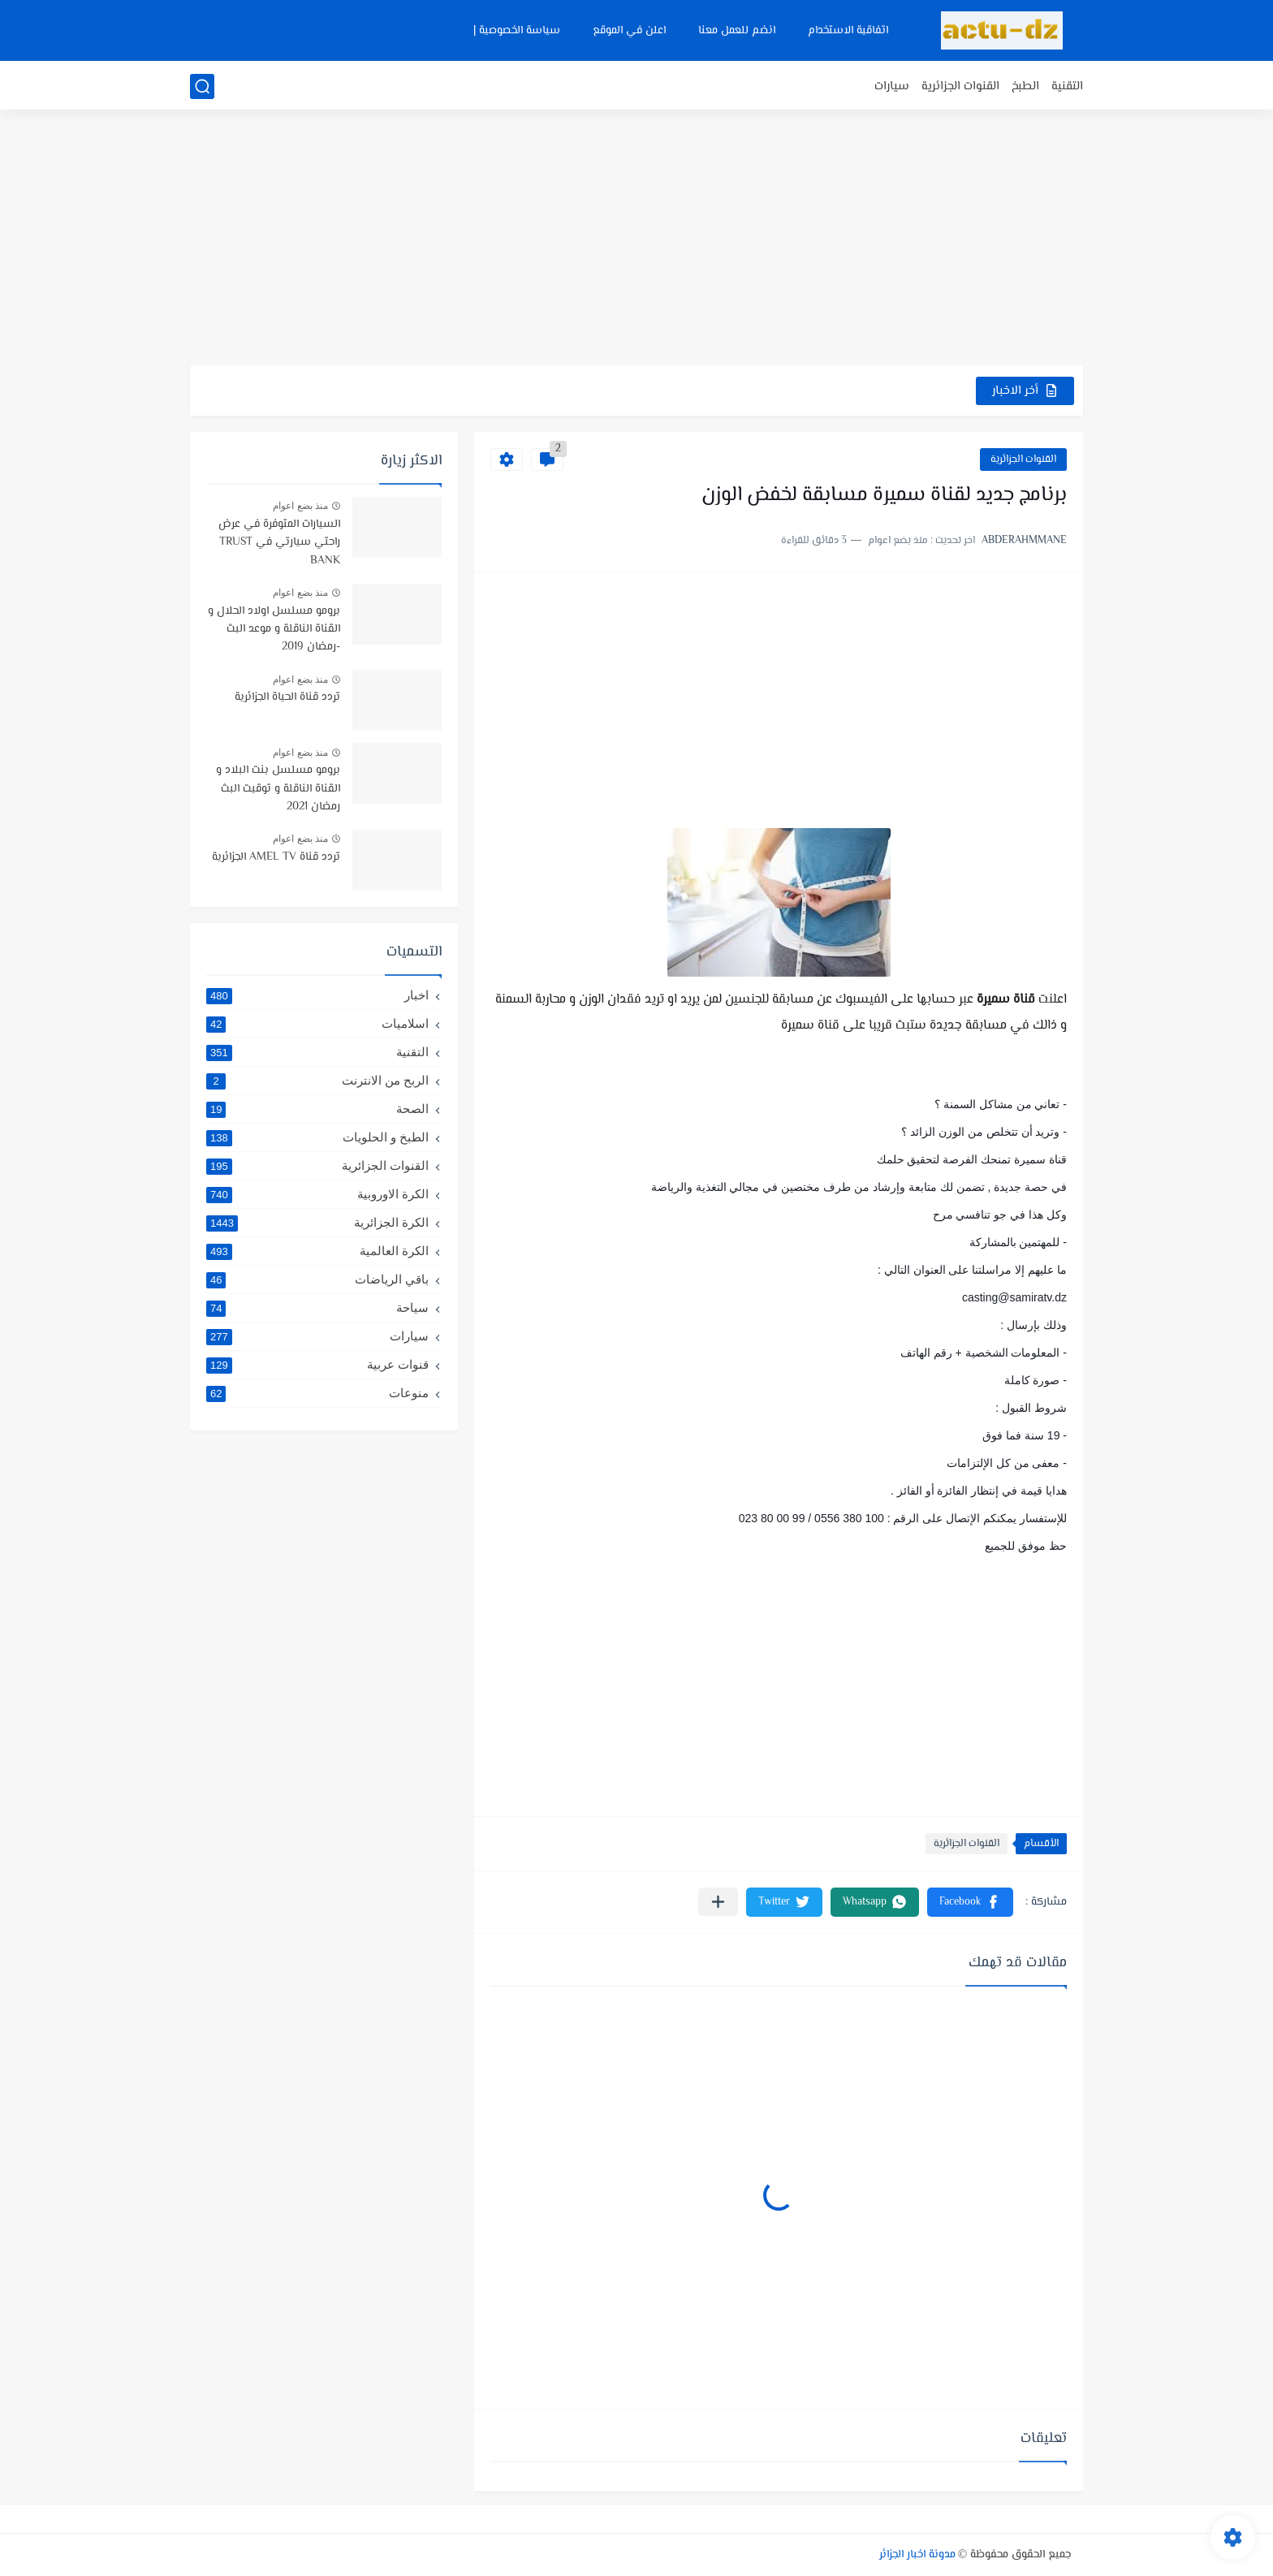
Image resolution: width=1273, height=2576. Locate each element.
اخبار (317, 995)
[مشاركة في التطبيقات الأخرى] (718, 1902)
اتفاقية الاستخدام (848, 31)
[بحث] (202, 86)
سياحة (317, 1308)
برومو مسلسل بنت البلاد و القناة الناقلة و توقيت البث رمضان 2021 (278, 789)
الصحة (317, 1109)
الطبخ (1025, 86)
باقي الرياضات (317, 1279)
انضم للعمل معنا (736, 31)
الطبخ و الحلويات (317, 1137)
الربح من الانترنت (317, 1080)
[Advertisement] (636, 239)
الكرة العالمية (317, 1251)
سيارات (891, 86)
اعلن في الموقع (629, 31)
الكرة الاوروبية (317, 1194)
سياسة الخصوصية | (516, 31)
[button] (970, 1902)
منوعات (317, 1393)
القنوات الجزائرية (960, 86)
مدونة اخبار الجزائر (917, 2555)
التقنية (1067, 86)
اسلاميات (317, 1023)
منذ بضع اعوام (300, 505)
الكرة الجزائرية (317, 1222)
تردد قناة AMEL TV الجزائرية (276, 857)
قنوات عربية (317, 1364)
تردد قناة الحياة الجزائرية (287, 697)
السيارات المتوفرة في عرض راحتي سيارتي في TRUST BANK (279, 543)
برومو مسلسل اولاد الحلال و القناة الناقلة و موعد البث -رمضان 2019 (274, 629)
